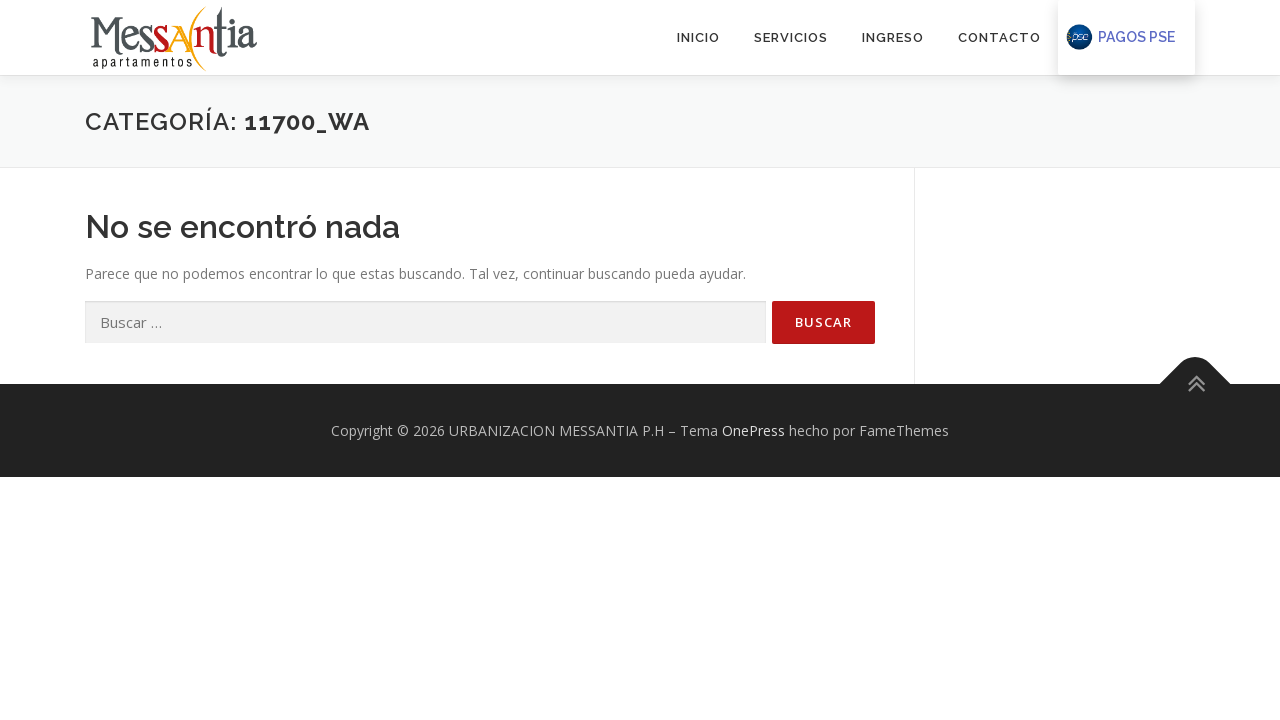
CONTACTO (999, 37)
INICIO (698, 37)
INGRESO (893, 37)
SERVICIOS (791, 37)
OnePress (753, 429)
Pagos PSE (1136, 37)
